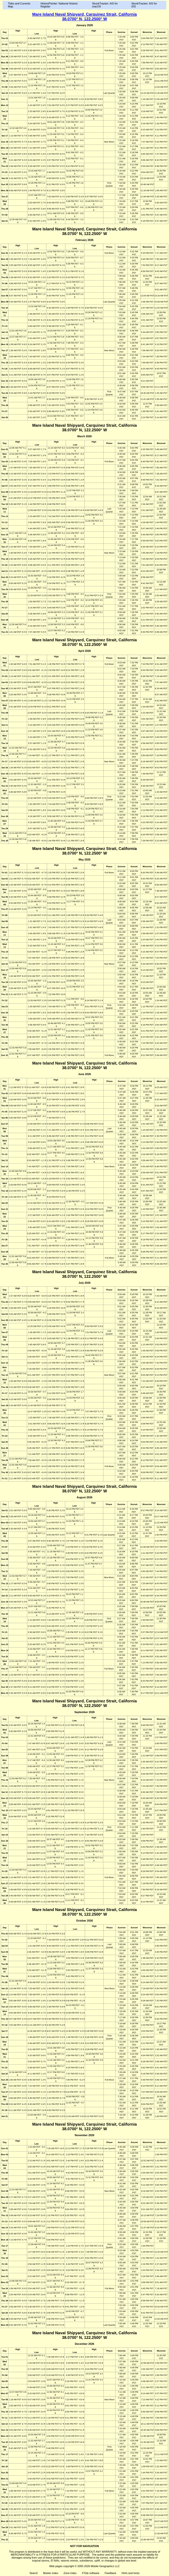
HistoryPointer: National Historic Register (59, 5)
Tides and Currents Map (19, 5)
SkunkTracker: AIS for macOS (105, 5)
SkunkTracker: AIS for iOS (144, 5)
